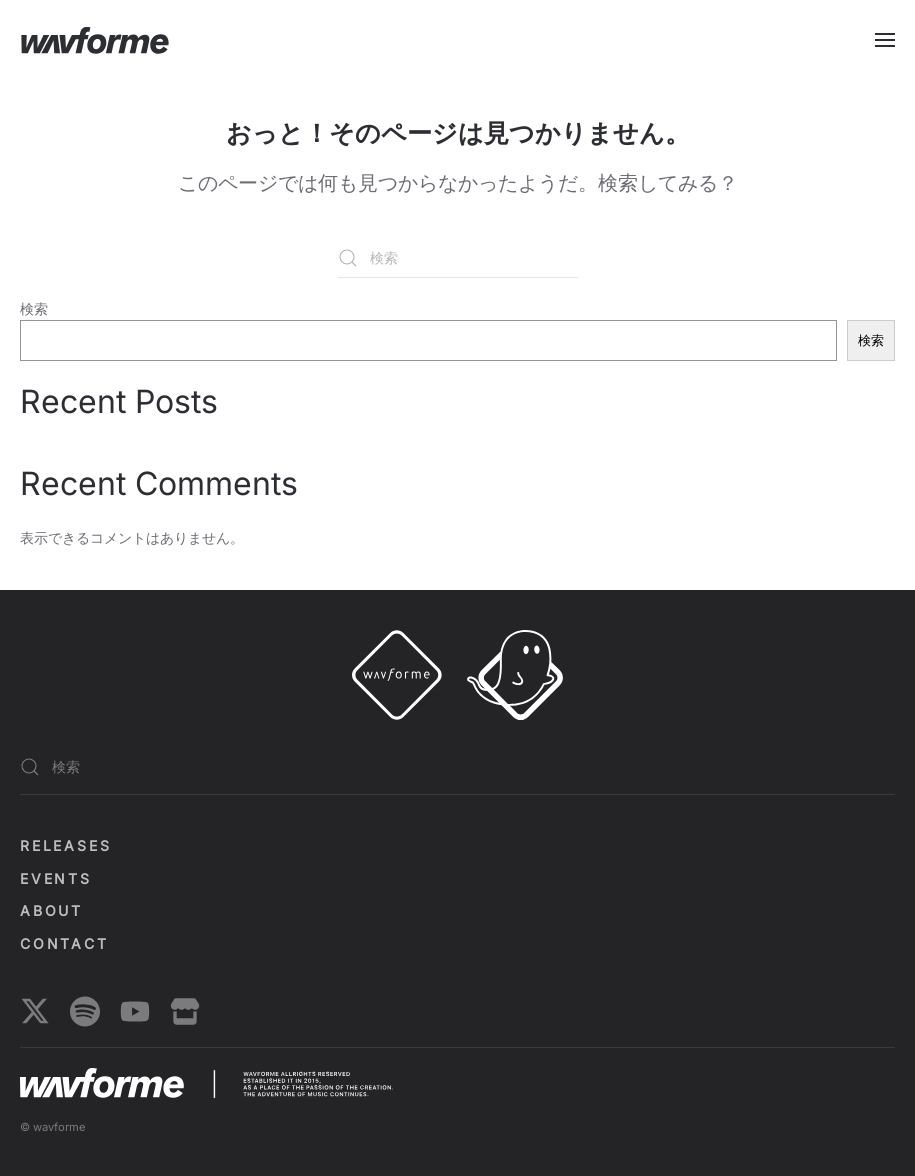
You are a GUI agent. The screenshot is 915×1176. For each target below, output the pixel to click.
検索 (34, 308)
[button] (885, 40)
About (51, 910)
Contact (64, 943)
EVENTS (56, 878)
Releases (65, 845)
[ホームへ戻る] (95, 40)
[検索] (458, 258)
